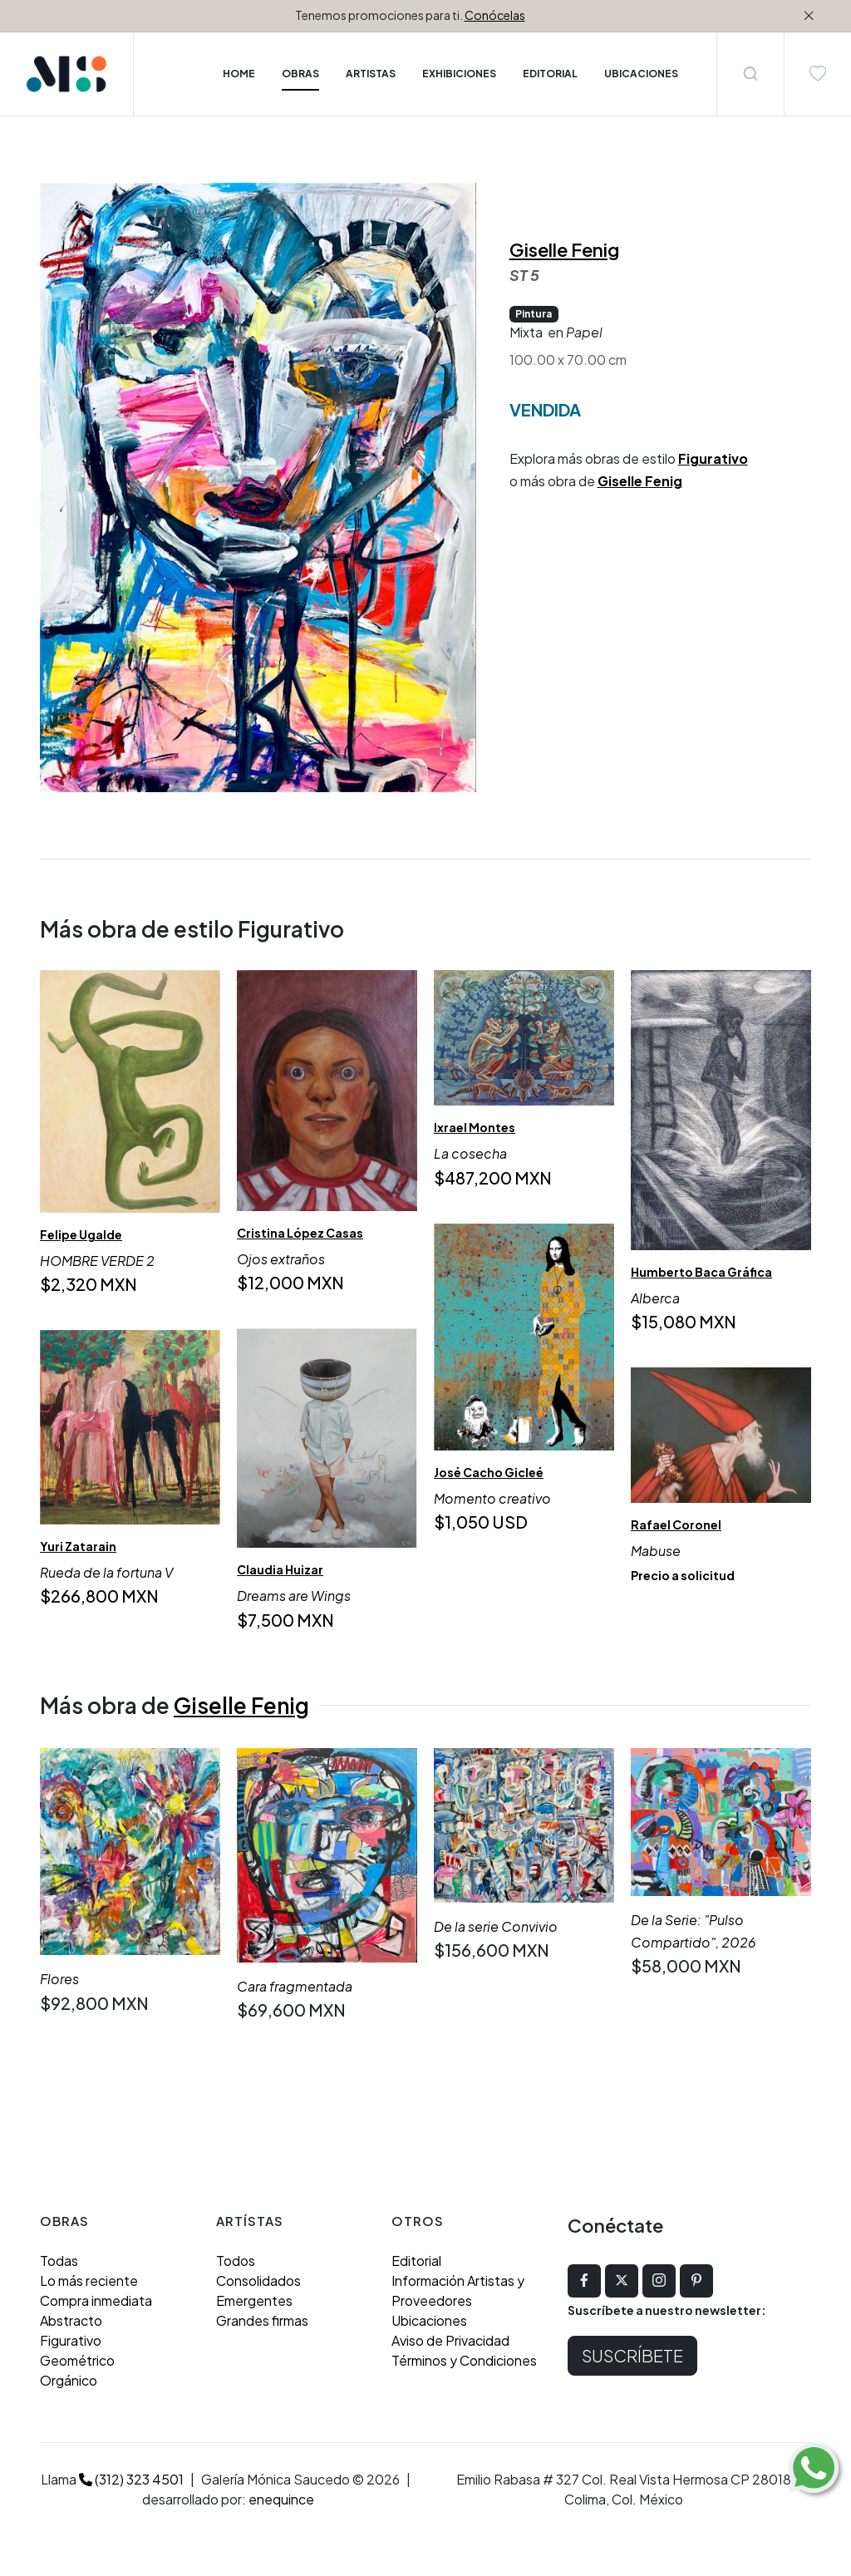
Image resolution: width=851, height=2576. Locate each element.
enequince (281, 2499)
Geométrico (77, 2360)
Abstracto (71, 2320)
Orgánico (68, 2380)
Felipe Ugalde (81, 1234)
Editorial (416, 2260)
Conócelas (495, 14)
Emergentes (254, 2300)
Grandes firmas (262, 2320)
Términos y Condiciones (464, 2360)
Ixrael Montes (474, 1127)
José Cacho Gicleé (489, 1472)
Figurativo (713, 458)
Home (239, 73)
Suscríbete (632, 2355)
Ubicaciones (429, 2320)
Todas (59, 2260)
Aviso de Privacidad (450, 2340)
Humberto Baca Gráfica (701, 1271)
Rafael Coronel (676, 1524)
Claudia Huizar (280, 1570)
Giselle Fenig (564, 249)
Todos (235, 2260)
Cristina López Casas (300, 1232)
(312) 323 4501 (131, 2479)
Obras (300, 73)
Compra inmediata (96, 2300)
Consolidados (258, 2280)
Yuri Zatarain (78, 1546)
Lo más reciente (89, 2280)
